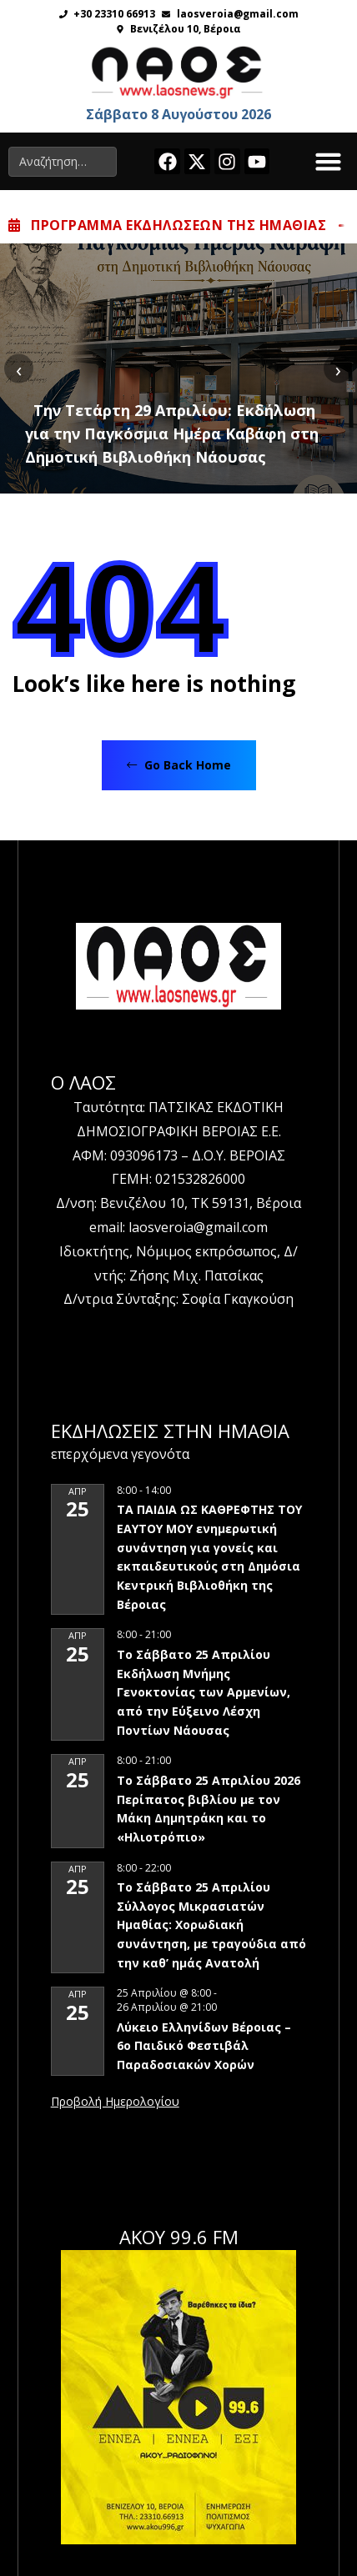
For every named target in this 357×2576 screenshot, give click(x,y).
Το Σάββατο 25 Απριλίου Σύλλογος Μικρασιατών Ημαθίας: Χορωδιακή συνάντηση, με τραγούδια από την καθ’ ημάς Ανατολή (211, 1925)
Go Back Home (179, 765)
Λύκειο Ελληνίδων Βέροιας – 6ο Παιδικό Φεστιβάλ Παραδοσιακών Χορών (204, 2045)
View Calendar (115, 2102)
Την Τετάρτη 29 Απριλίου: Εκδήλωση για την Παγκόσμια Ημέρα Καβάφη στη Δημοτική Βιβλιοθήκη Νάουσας (172, 433)
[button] (328, 162)
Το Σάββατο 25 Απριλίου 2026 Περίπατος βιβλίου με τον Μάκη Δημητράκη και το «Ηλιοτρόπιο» (208, 1808)
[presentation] (18, 368)
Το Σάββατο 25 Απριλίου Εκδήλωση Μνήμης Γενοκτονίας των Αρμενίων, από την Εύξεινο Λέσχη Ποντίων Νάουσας (203, 1692)
